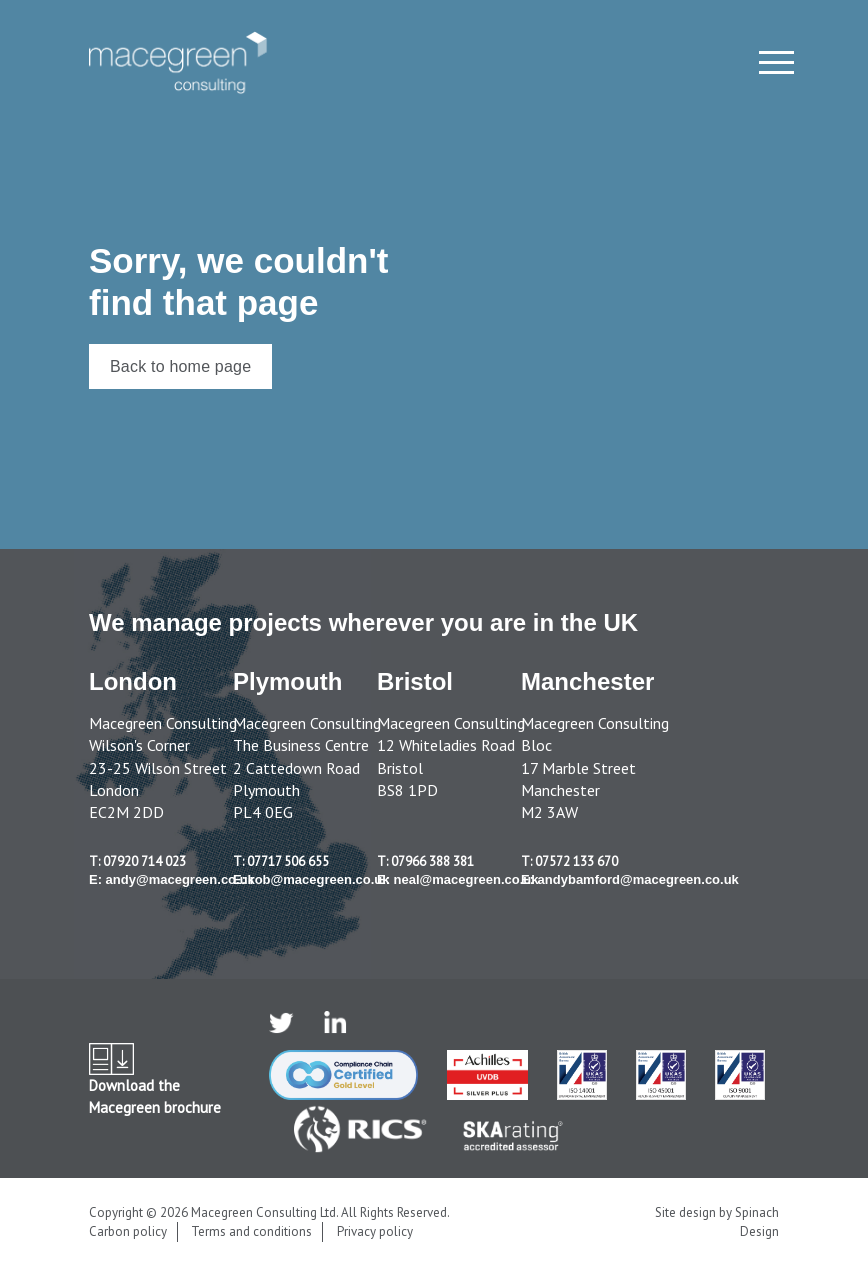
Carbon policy (128, 1231)
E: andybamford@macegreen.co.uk (630, 879)
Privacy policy (375, 1231)
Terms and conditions (251, 1231)
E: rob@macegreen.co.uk (311, 879)
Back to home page (180, 366)
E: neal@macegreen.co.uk (458, 879)
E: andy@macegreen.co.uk (172, 879)
